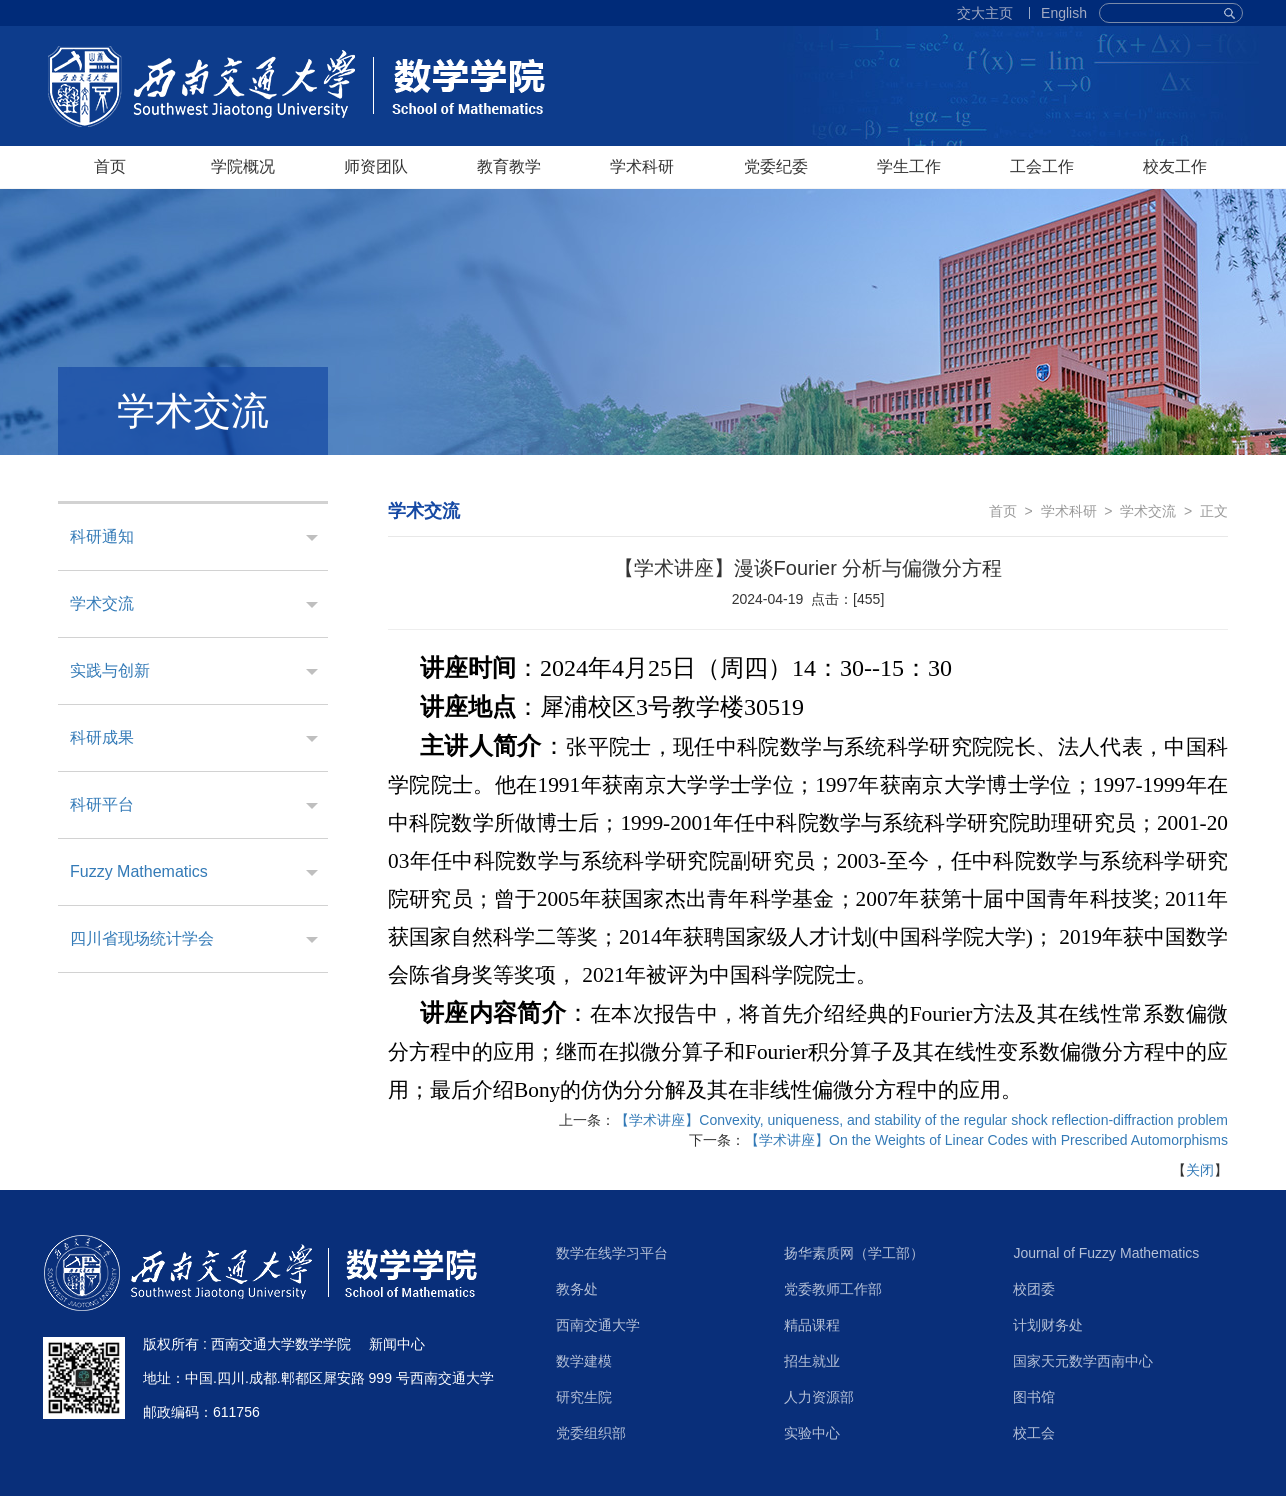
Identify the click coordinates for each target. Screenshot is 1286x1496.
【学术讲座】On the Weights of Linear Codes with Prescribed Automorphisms (986, 1140)
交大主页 (985, 13)
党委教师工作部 (833, 1289)
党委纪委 (776, 166)
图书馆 (1034, 1397)
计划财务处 (1048, 1325)
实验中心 (812, 1433)
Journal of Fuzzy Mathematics (1106, 1253)
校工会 (1034, 1433)
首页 (110, 166)
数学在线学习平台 (612, 1253)
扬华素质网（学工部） (854, 1253)
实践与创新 (110, 670)
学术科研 (642, 166)
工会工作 (1042, 166)
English (1064, 13)
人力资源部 (819, 1397)
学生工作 (909, 166)
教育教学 (509, 166)
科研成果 (102, 737)
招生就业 (812, 1361)
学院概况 (243, 166)
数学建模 (584, 1361)
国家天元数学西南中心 (1083, 1361)
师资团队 (376, 166)
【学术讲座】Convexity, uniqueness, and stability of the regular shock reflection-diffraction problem (921, 1120)
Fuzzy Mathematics (139, 871)
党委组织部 (591, 1433)
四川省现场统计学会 (142, 938)
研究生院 (584, 1397)
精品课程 (812, 1325)
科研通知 (102, 536)
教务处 (577, 1289)
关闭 (1200, 1170)
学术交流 (102, 603)
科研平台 (102, 804)
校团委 (1034, 1289)
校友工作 (1175, 166)
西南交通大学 (598, 1325)
